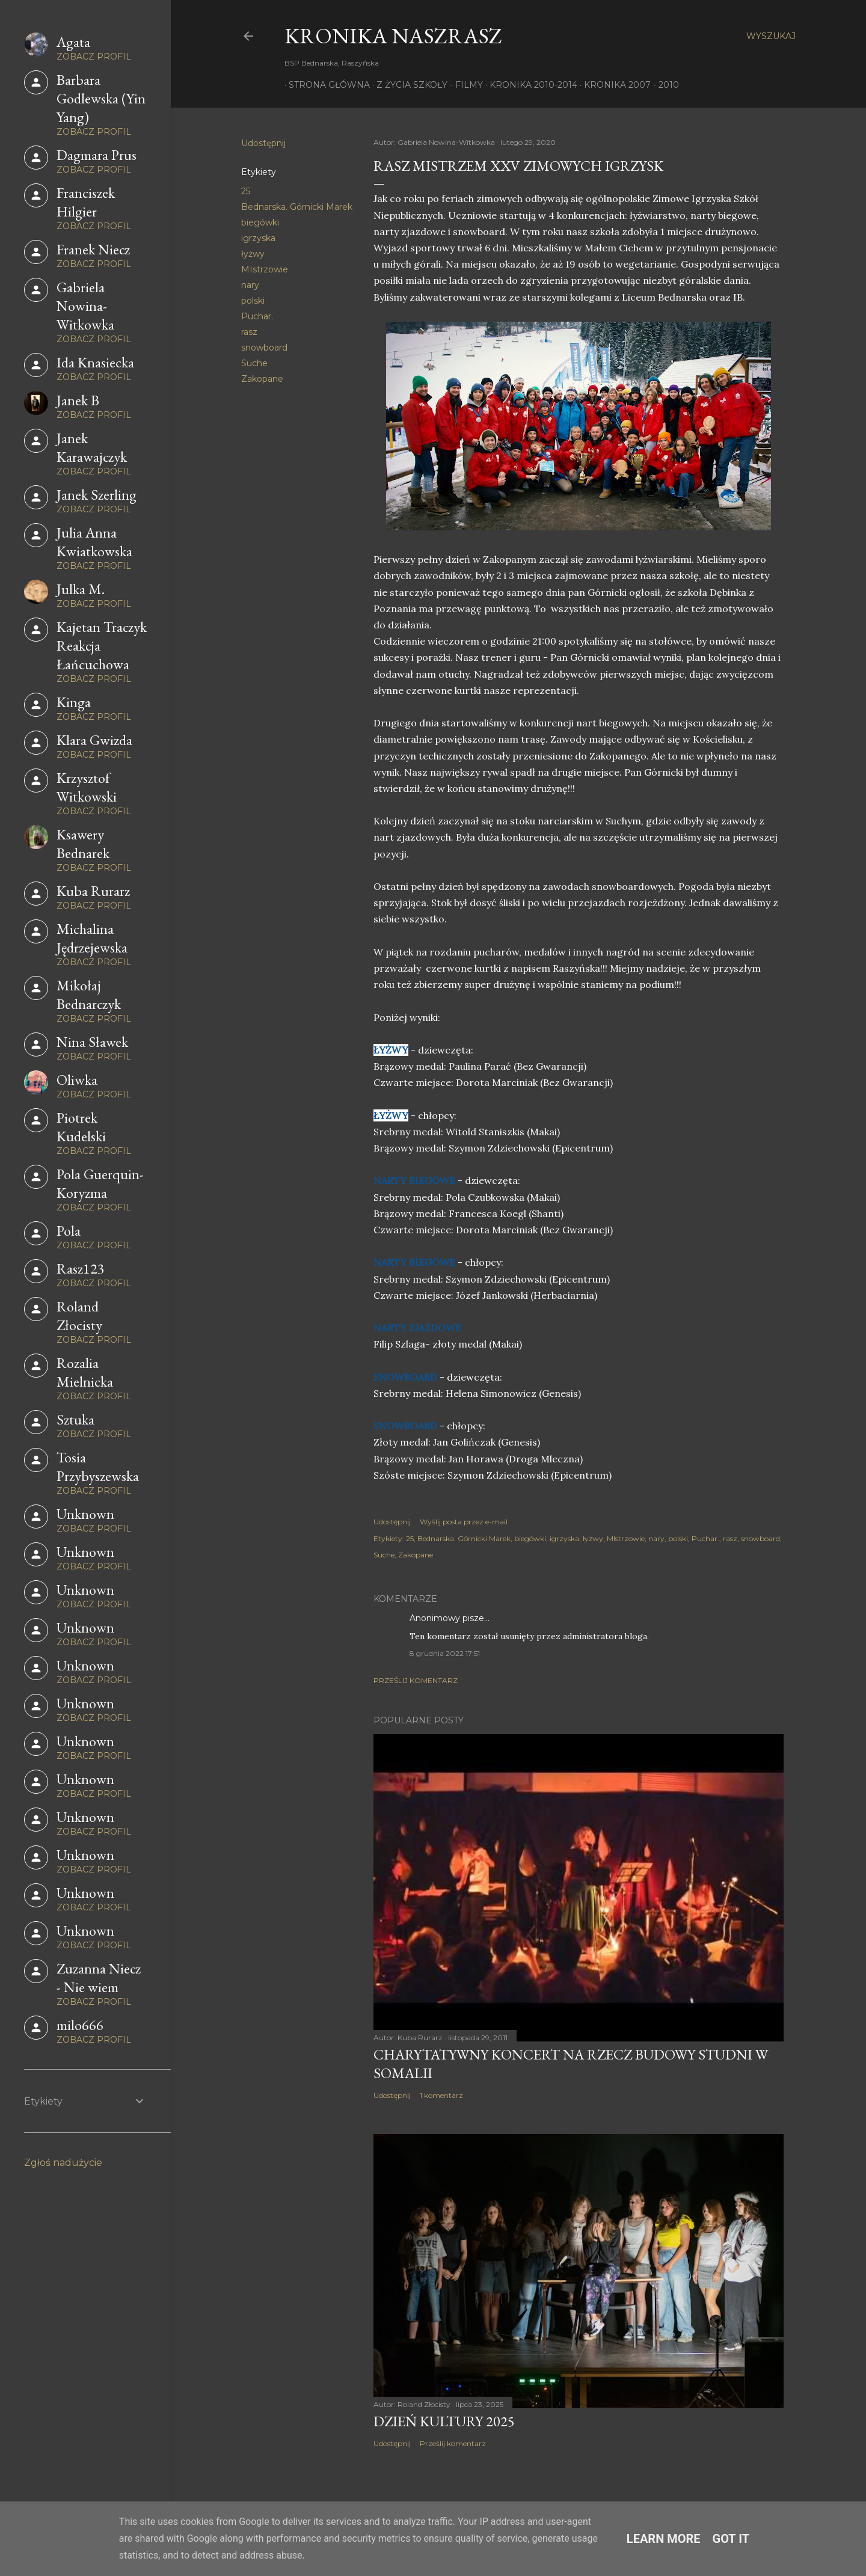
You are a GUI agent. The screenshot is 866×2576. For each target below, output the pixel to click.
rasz (249, 332)
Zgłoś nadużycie (63, 2162)
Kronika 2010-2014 (529, 84)
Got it (731, 2539)
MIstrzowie (264, 269)
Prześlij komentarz (415, 1680)
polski (253, 300)
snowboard (264, 347)
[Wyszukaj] (771, 36)
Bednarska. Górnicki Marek (296, 206)
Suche (254, 363)
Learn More (664, 2539)
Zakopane (262, 378)
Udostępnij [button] (263, 143)
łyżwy (253, 253)
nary (250, 285)
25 (245, 191)
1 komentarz (441, 2095)
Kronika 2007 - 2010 (627, 84)
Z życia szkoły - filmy (425, 84)
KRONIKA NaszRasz (393, 36)
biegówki (260, 222)
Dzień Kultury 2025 (444, 2421)
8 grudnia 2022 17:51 (445, 1653)
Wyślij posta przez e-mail (464, 1521)
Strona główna (325, 84)
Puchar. (257, 316)
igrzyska (258, 238)
